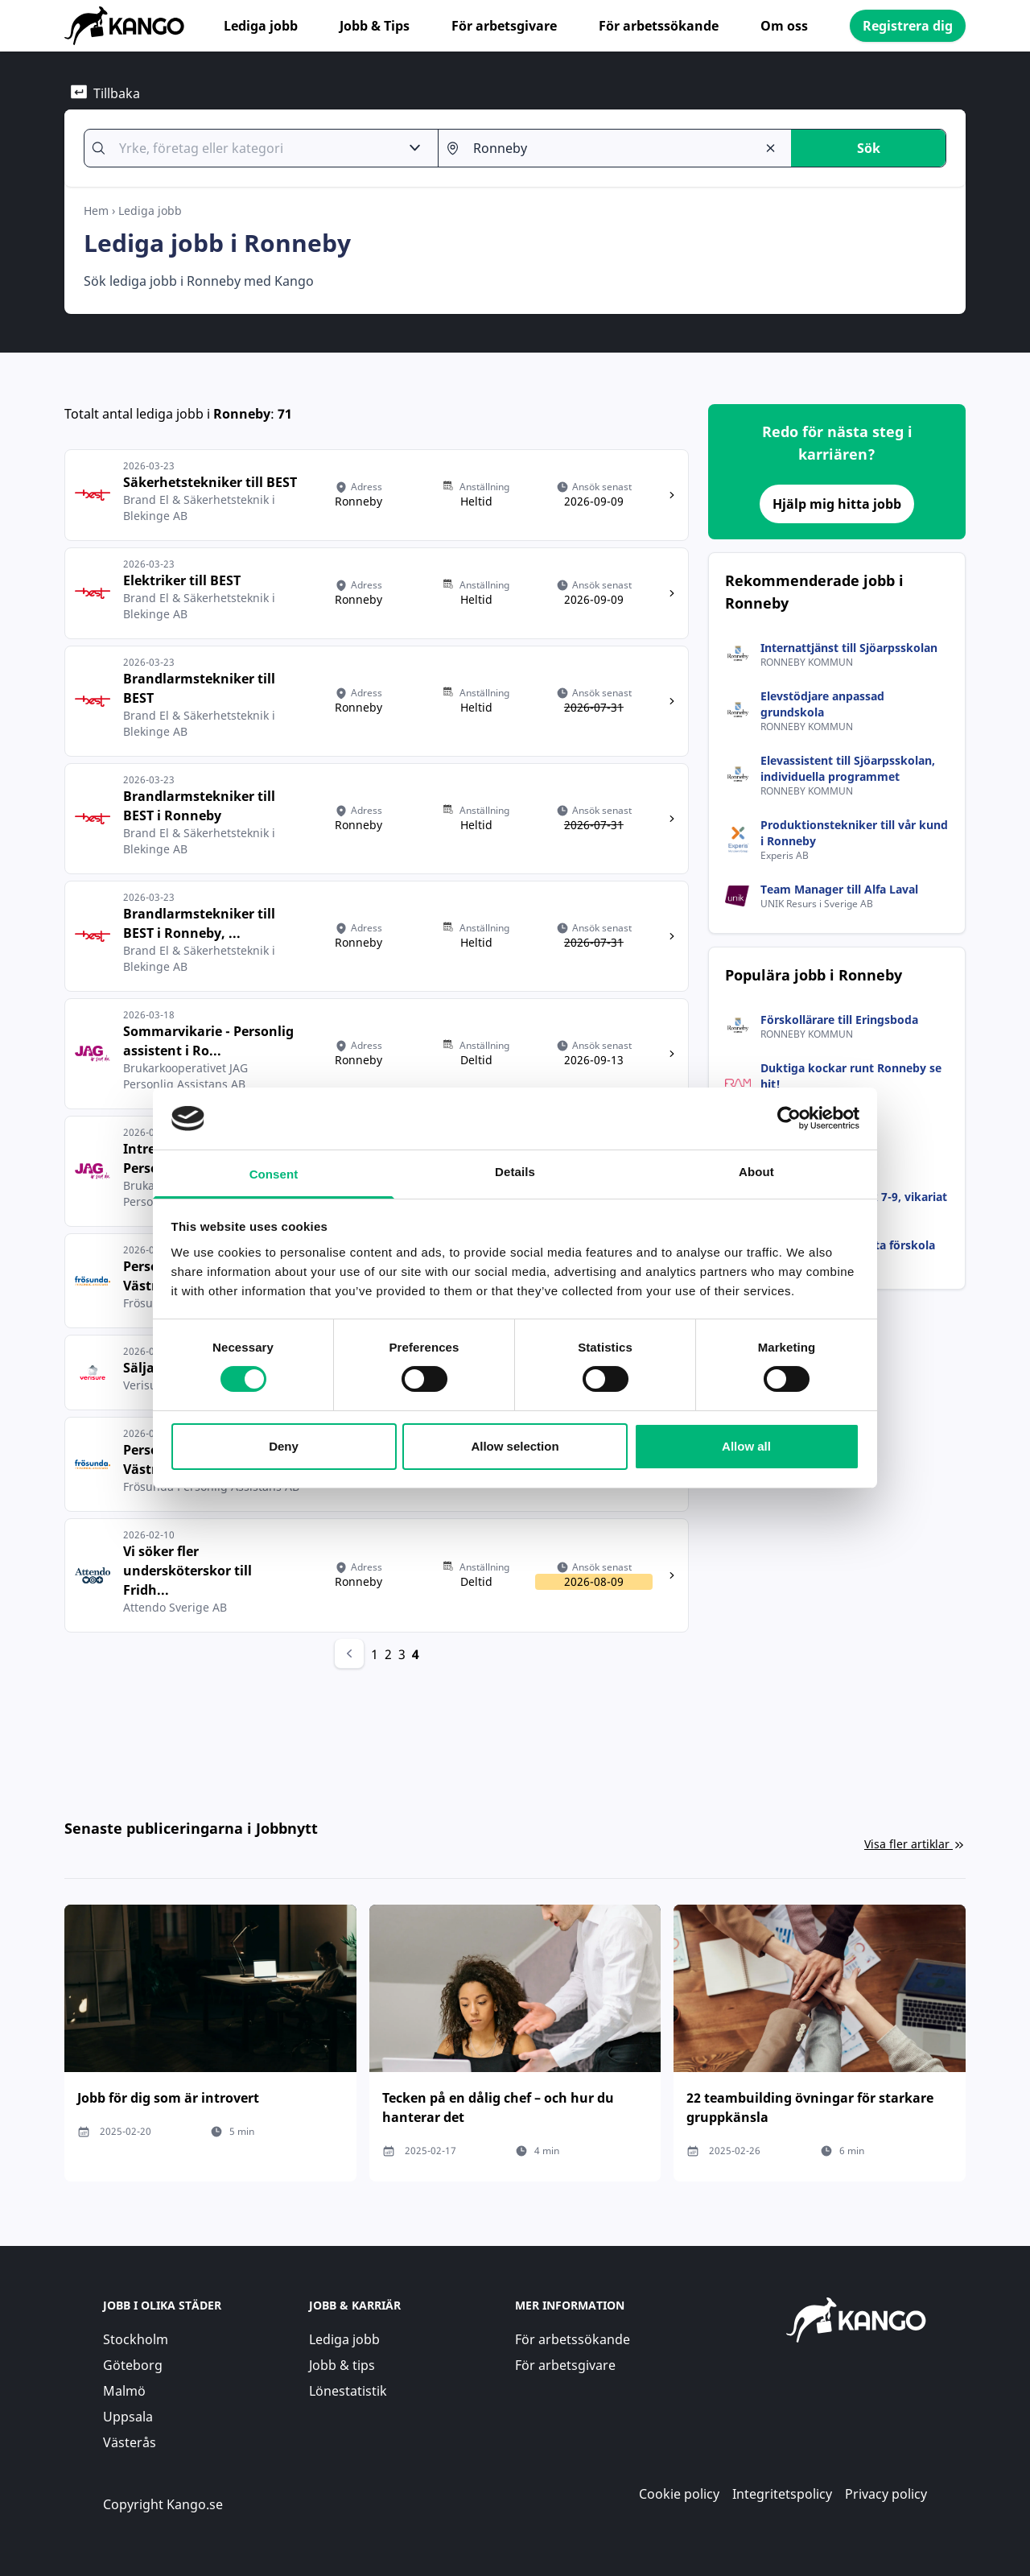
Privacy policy (886, 2494)
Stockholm (135, 2339)
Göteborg (133, 2365)
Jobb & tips (342, 2365)
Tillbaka (105, 93)
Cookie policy (679, 2494)
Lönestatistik (348, 2391)
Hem (96, 210)
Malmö (124, 2391)
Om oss (784, 26)
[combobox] (252, 148)
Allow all (746, 1446)
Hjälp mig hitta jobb (836, 504)
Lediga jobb (261, 26)
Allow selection (514, 1446)
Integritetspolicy (782, 2494)
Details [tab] (515, 1172)
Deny (284, 1446)
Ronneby (241, 414)
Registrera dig (908, 26)
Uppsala (128, 2416)
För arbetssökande (659, 26)
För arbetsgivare (504, 26)
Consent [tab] (274, 1174)
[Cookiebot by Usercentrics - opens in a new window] (789, 1118)
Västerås (129, 2442)
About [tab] (756, 1172)
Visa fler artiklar (915, 1844)
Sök (868, 148)
